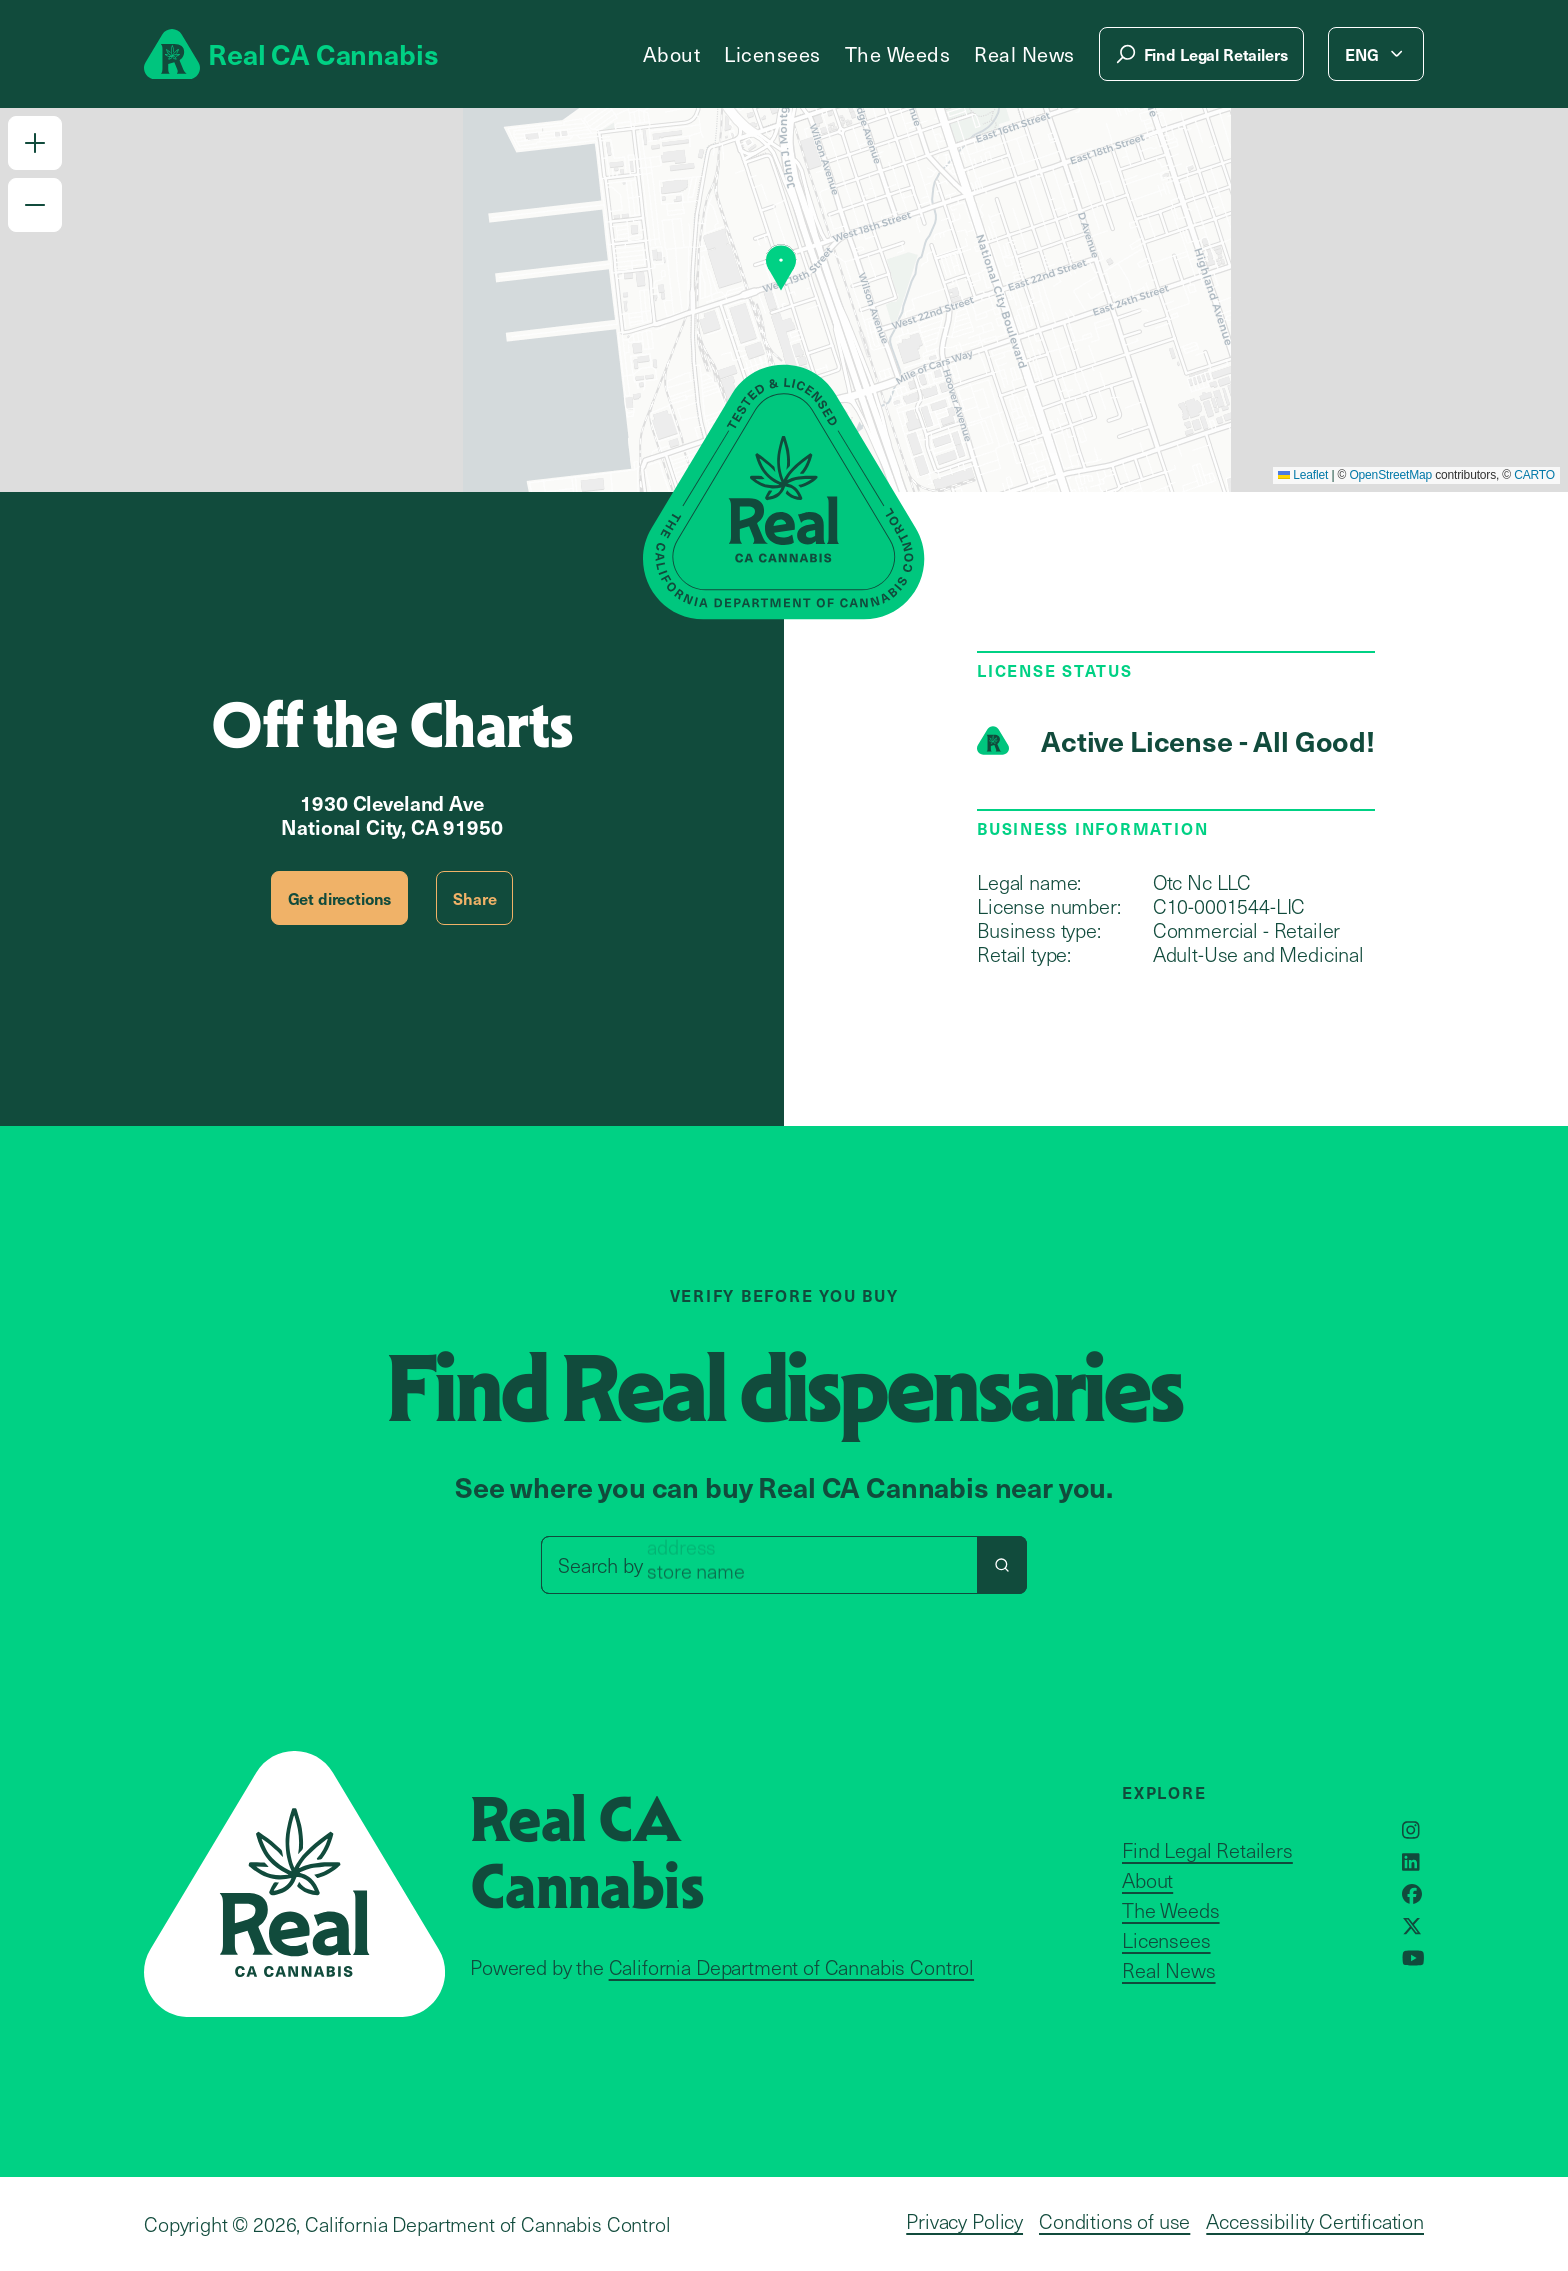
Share (474, 898)
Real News (1024, 54)
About (672, 54)
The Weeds (898, 54)
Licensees (772, 54)
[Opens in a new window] (1411, 1830)
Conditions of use (1114, 2221)
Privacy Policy (964, 2221)
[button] (35, 143)
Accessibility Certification (1315, 2221)
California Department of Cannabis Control (791, 1967)
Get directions (340, 898)
